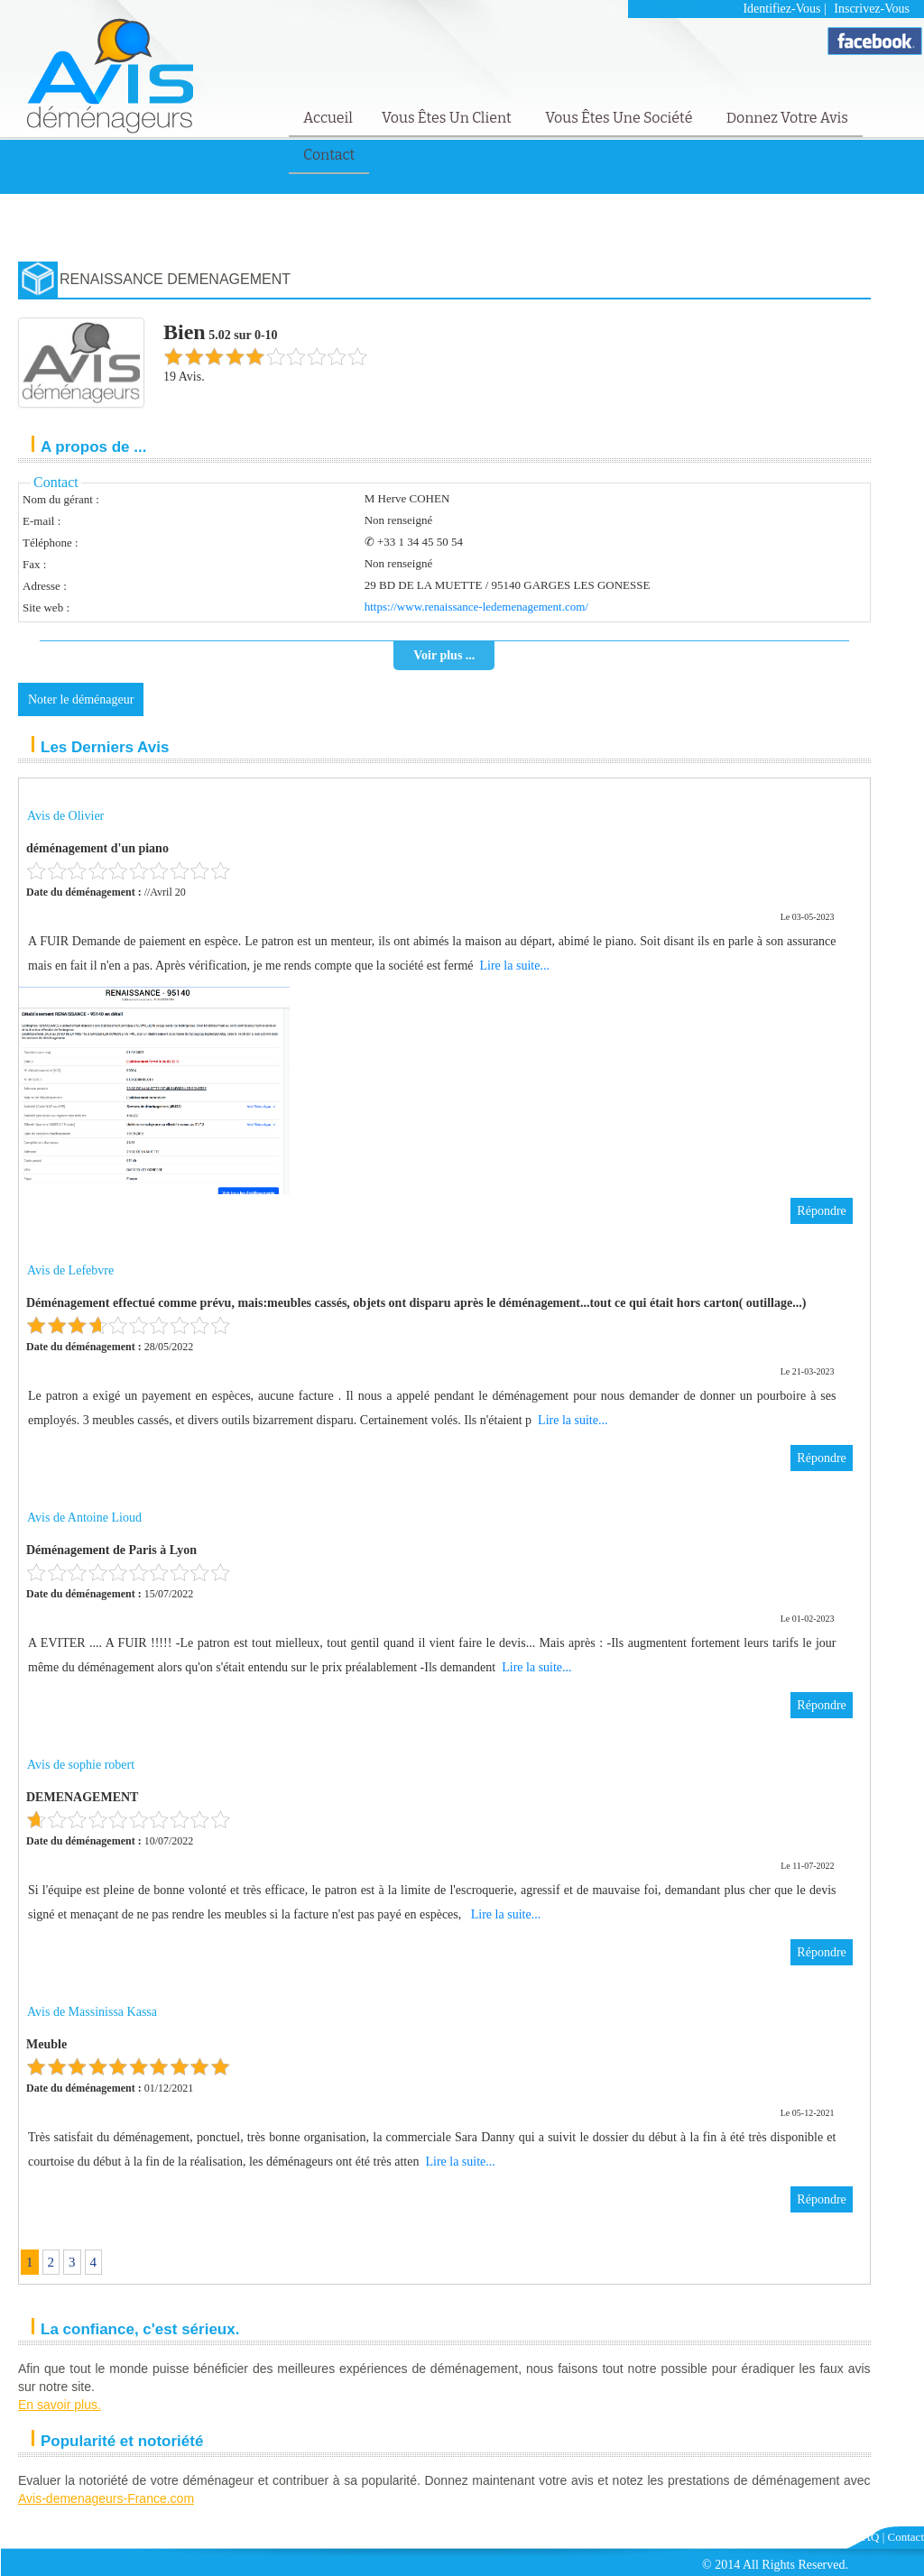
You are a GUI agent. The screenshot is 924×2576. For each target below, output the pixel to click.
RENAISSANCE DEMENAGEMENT (175, 279)
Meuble (46, 2044)
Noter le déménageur (81, 699)
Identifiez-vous (781, 8)
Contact (329, 154)
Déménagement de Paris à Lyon (111, 1550)
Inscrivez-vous (872, 8)
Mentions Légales (807, 2537)
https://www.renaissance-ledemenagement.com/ (476, 606)
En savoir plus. (59, 2404)
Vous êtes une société (620, 117)
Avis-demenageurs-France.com (106, 2498)
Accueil (328, 117)
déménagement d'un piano (97, 848)
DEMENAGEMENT (82, 1797)
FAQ (867, 2537)
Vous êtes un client (448, 117)
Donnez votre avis (787, 117)
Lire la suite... (515, 965)
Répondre (821, 1211)
